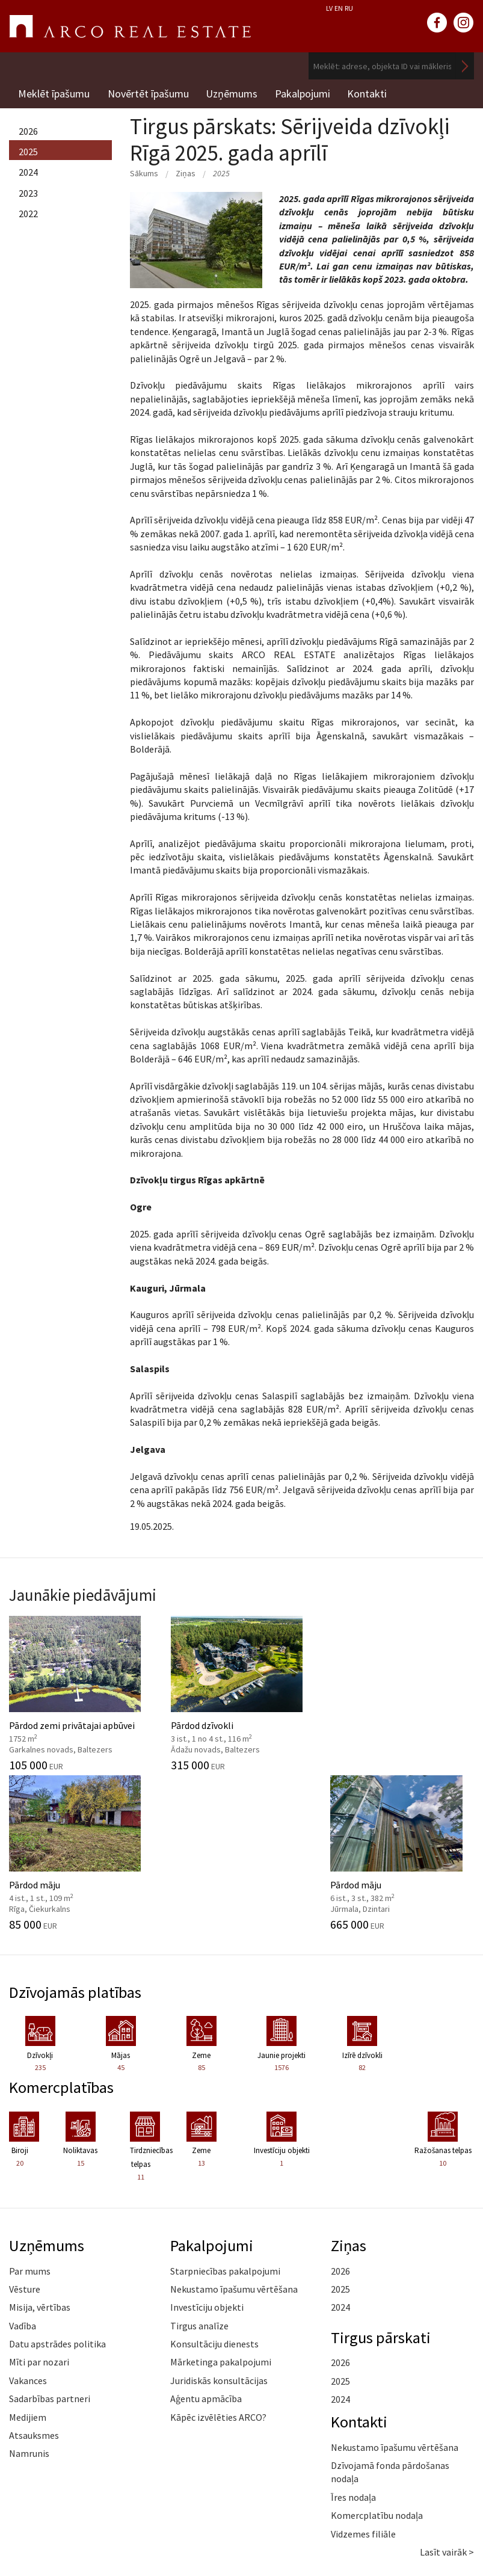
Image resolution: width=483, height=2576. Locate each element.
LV (329, 8)
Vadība (22, 2183)
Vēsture (24, 2147)
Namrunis (29, 2311)
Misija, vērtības (39, 2165)
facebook (437, 23)
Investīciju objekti (207, 2165)
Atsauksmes (34, 2293)
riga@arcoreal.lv (84, 2507)
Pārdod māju (302, 1690)
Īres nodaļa (353, 2355)
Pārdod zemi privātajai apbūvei (60, 1701)
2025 (28, 150)
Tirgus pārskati (381, 2194)
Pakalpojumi (304, 93)
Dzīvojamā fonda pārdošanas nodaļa (390, 2330)
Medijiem (27, 2275)
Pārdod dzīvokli (181, 1690)
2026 (28, 129)
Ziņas (185, 171)
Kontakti (370, 93)
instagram (464, 23)
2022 (28, 212)
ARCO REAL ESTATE (130, 26)
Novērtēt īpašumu (148, 93)
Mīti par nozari (39, 2220)
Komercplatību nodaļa (377, 2373)
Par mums (30, 2128)
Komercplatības (62, 1945)
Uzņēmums (233, 93)
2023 (28, 191)
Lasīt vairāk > (447, 2410)
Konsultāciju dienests (214, 2202)
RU (349, 8)
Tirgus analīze (199, 2183)
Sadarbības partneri (49, 2257)
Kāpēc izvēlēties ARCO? (218, 2275)
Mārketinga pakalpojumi (220, 2220)
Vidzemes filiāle (363, 2391)
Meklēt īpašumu (54, 93)
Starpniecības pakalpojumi (225, 2128)
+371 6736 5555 (84, 2493)
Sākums (144, 171)
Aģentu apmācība (206, 2257)
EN (338, 8)
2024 (28, 171)
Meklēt (465, 65)
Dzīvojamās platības (76, 1849)
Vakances (28, 2238)
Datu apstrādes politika (57, 2202)
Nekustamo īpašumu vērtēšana (234, 2147)
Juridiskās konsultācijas (219, 2238)
